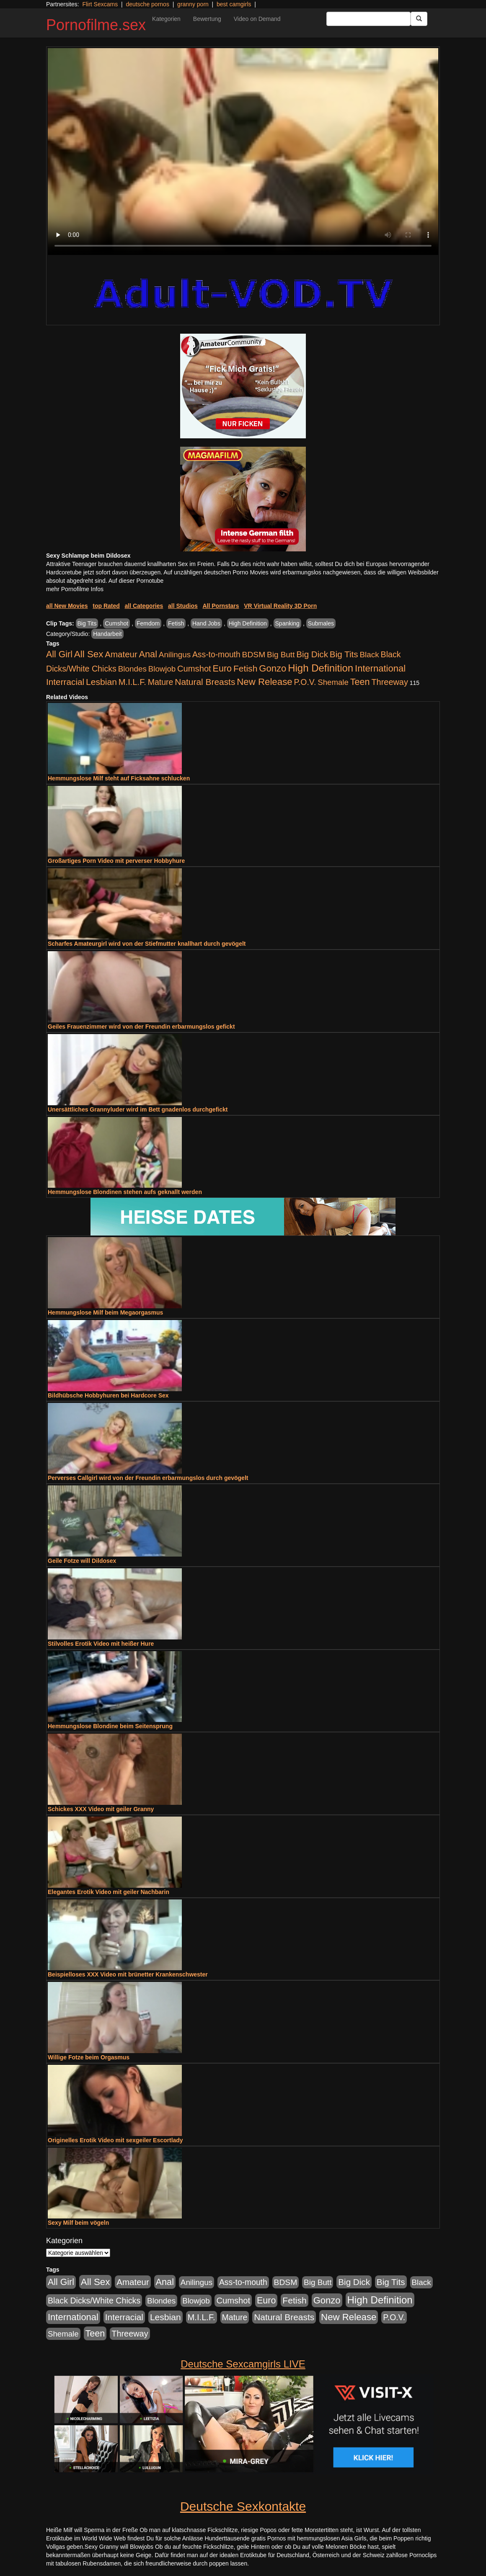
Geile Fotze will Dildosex (82, 1560)
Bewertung (207, 18)
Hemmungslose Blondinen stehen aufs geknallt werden (125, 1192)
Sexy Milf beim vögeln (78, 2222)
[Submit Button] (419, 19)
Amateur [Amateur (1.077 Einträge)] (121, 654)
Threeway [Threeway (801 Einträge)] (389, 682)
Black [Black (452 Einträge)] (369, 654)
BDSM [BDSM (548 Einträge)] (254, 654)
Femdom (148, 623)
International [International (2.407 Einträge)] (380, 668)
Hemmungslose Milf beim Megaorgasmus (105, 1312)
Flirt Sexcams (100, 4)
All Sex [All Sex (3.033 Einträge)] (88, 654)
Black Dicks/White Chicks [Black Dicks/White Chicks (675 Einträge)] (94, 2300)
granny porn (193, 4)
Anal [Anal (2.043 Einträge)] (148, 654)
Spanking (287, 623)
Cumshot (116, 623)
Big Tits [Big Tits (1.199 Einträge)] (344, 654)
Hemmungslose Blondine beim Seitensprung (110, 1726)
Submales (321, 623)
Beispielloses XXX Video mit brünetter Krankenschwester (128, 1974)
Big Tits (87, 623)
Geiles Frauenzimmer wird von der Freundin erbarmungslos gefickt (141, 1026)
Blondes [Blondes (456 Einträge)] (132, 668)
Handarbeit (107, 633)
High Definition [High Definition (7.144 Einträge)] (320, 668)
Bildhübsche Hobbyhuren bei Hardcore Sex (108, 1395)
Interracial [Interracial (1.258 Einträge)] (65, 682)
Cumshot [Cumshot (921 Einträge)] (194, 668)
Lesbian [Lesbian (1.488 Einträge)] (101, 682)
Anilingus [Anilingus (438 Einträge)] (175, 654)
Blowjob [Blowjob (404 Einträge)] (162, 668)
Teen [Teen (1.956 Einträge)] (360, 682)
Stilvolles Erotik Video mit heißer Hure (101, 1643)
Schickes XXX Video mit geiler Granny (101, 1809)
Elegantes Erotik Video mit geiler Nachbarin (108, 1892)
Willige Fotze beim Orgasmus (88, 2057)
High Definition (248, 623)
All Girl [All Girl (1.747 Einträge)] (59, 654)
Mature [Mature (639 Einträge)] (160, 682)
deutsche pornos (147, 4)
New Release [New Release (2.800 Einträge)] (264, 682)
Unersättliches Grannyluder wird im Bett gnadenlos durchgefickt (137, 1109)
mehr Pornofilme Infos (74, 589)
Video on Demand (257, 18)
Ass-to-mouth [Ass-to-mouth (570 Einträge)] (216, 654)
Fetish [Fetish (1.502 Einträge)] (245, 668)
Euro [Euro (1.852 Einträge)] (222, 669)
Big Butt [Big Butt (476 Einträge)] (281, 654)
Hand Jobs (206, 623)
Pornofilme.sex (96, 24)
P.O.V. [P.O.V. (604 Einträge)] (305, 682)
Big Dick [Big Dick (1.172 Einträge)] (312, 654)
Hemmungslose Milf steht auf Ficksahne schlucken (119, 778)
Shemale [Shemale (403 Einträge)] (333, 682)
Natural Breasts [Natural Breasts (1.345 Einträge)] (205, 682)
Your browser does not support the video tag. (243, 151)
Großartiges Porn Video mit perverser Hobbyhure (116, 860)
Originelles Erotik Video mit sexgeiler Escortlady (115, 2140)
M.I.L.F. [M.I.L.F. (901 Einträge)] (132, 682)
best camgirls (234, 4)
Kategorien (166, 18)
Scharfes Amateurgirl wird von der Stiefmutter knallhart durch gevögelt (147, 943)
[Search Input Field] (368, 19)
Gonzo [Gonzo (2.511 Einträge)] (272, 668)
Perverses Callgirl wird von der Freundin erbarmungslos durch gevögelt (148, 1478)
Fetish (176, 623)
